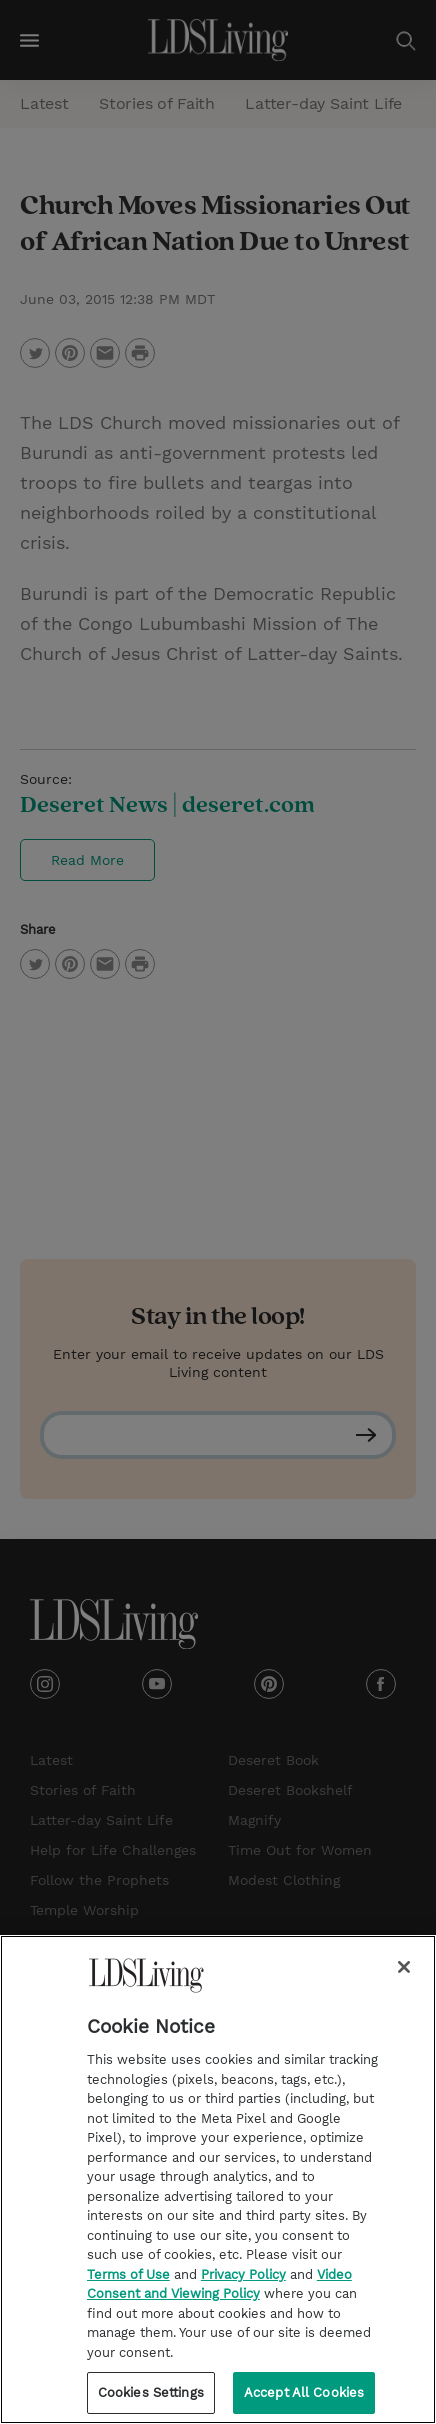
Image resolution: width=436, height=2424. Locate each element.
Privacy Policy (243, 2287)
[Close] (404, 1980)
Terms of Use (128, 2287)
